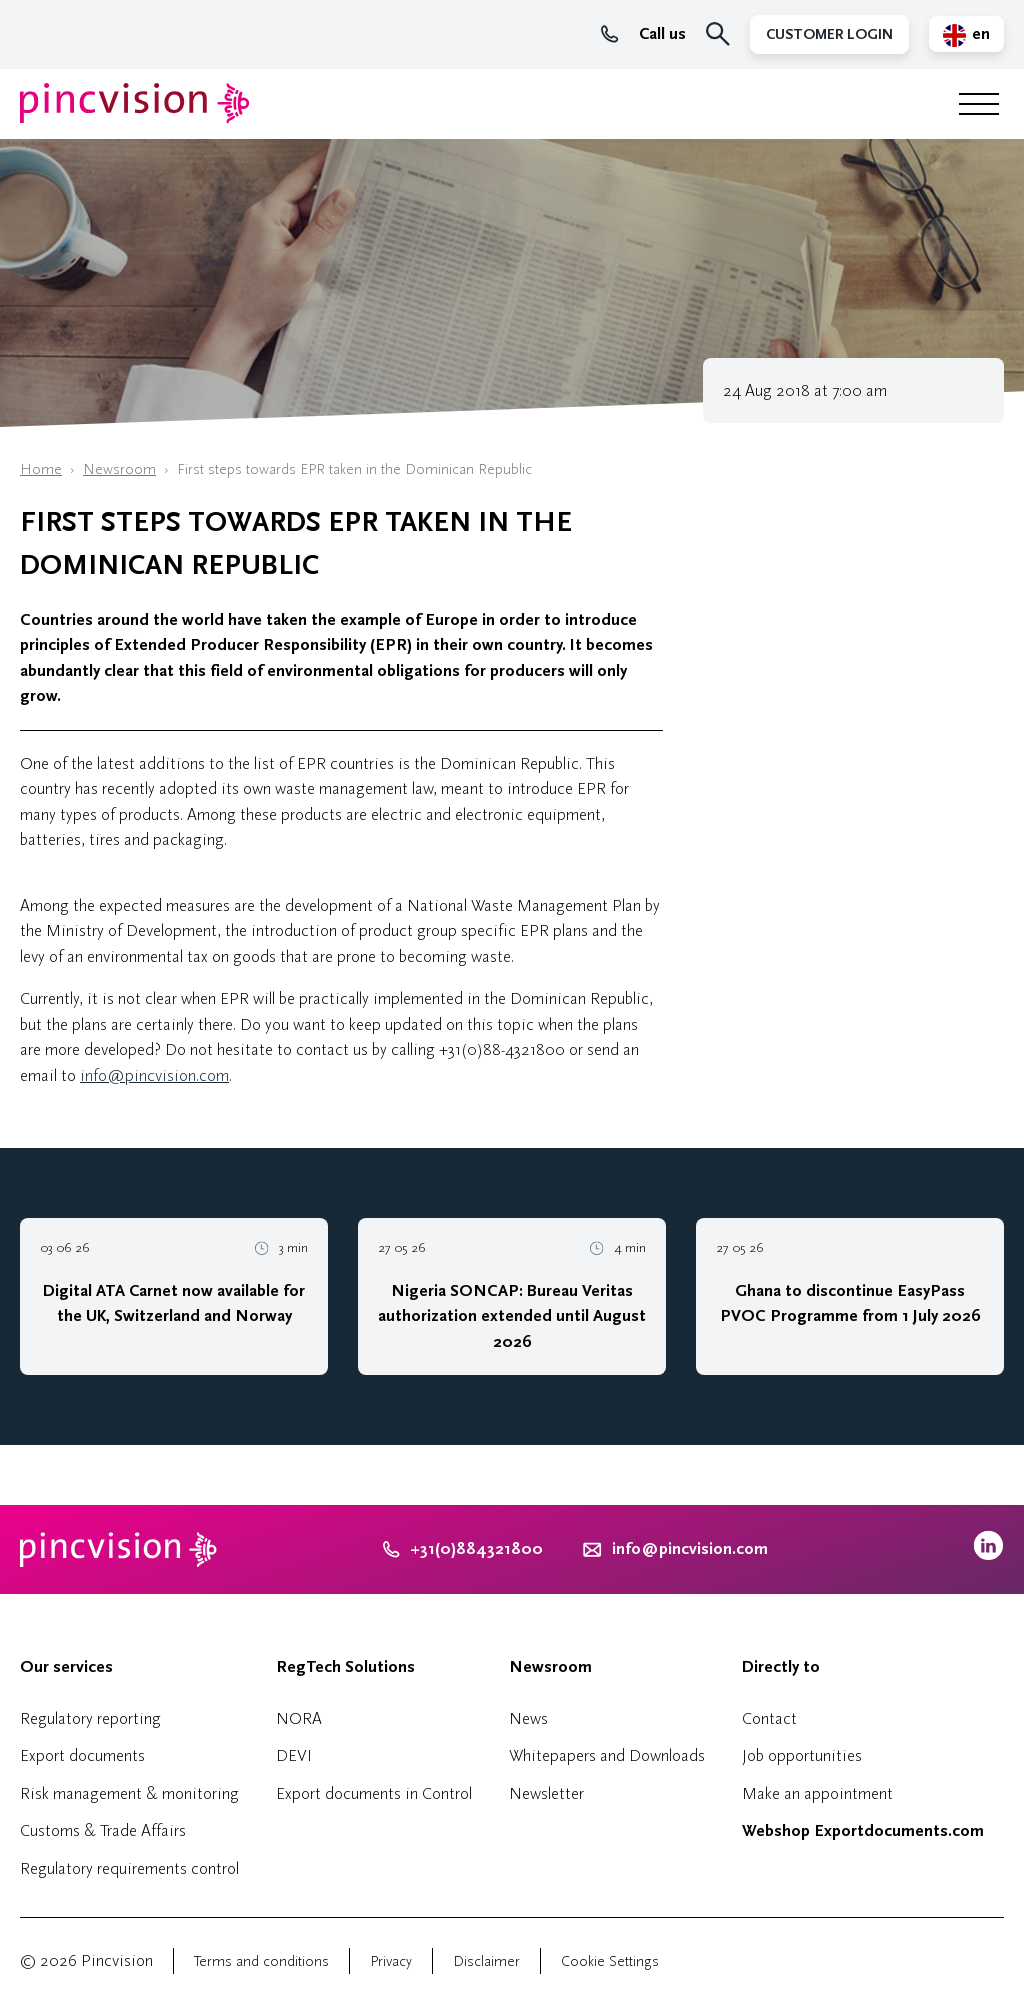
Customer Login (829, 34)
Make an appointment (817, 1793)
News (528, 1718)
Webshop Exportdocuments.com (863, 1831)
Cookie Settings (610, 1961)
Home (41, 469)
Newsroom (119, 469)
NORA (299, 1718)
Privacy (391, 1961)
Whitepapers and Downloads (607, 1755)
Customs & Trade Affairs (103, 1830)
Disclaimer (486, 1961)
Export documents (82, 1755)
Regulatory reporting (90, 1718)
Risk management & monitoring (129, 1793)
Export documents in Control (374, 1793)
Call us (643, 34)
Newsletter (546, 1793)
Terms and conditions (261, 1961)
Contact (769, 1718)
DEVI (294, 1755)
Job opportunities (802, 1755)
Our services (66, 1667)
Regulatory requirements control (129, 1868)
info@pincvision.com (154, 1075)
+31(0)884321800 (463, 1549)
